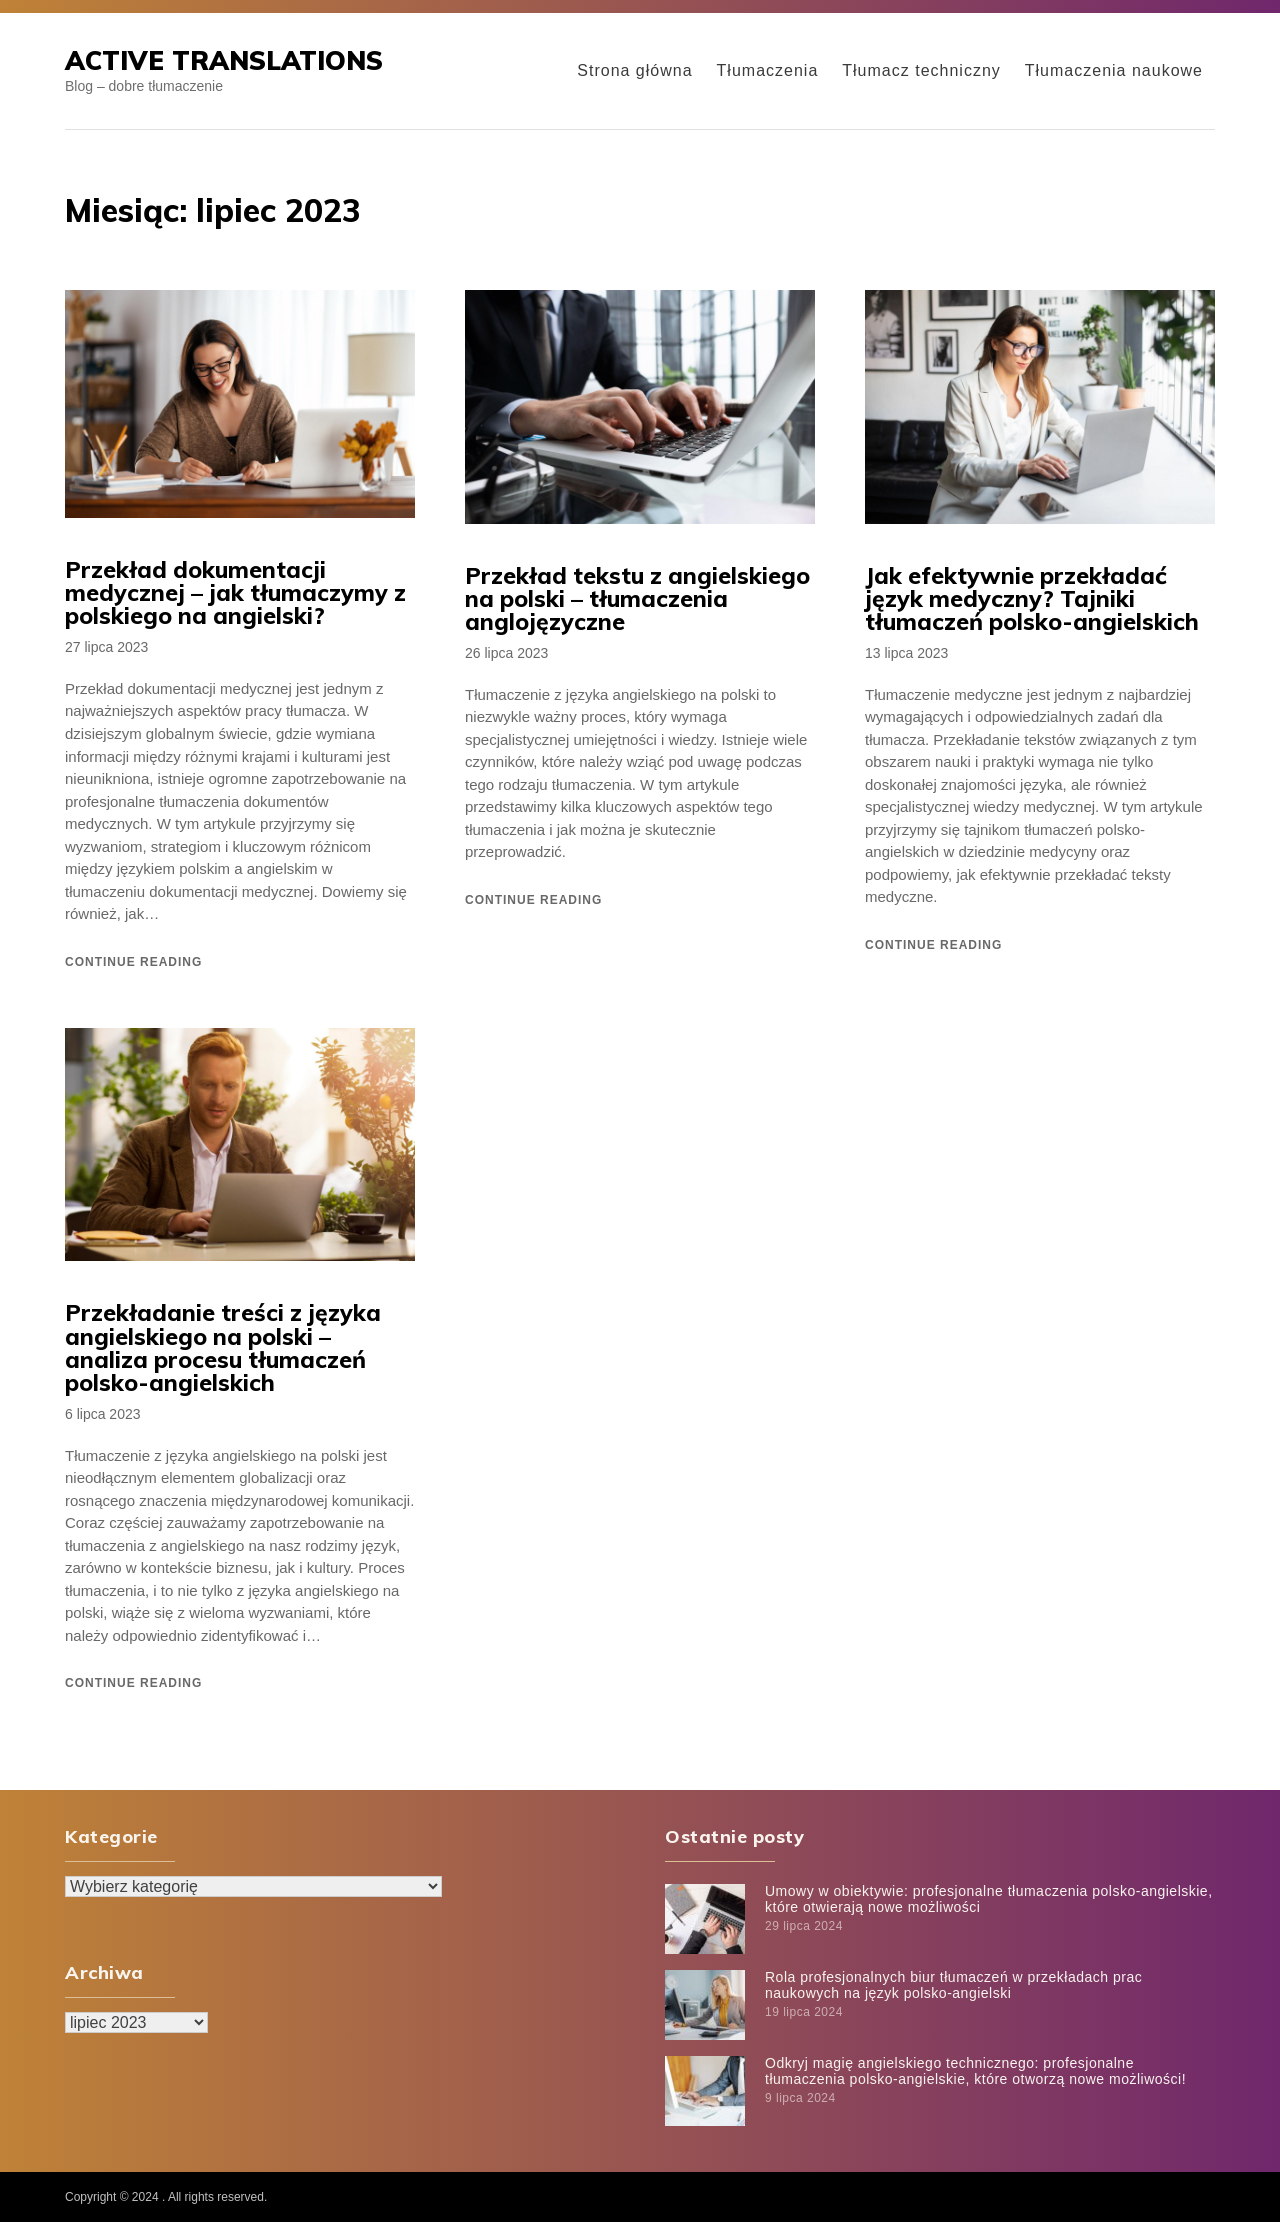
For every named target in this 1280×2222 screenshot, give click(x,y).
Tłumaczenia (768, 70)
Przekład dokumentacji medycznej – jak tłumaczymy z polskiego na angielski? (235, 592)
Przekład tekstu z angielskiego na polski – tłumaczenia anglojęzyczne (637, 598)
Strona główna (634, 70)
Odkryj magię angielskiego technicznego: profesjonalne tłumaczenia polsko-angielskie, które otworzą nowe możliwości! (975, 2070)
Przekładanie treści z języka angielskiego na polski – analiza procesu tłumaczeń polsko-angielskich (223, 1347)
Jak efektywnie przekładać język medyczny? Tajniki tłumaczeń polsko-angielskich (1032, 598)
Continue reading (133, 962)
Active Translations (224, 60)
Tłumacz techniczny (921, 70)
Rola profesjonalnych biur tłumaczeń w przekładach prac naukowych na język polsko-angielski (953, 1984)
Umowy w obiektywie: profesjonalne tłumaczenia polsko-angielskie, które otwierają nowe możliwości (989, 1898)
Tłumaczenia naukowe (1114, 70)
